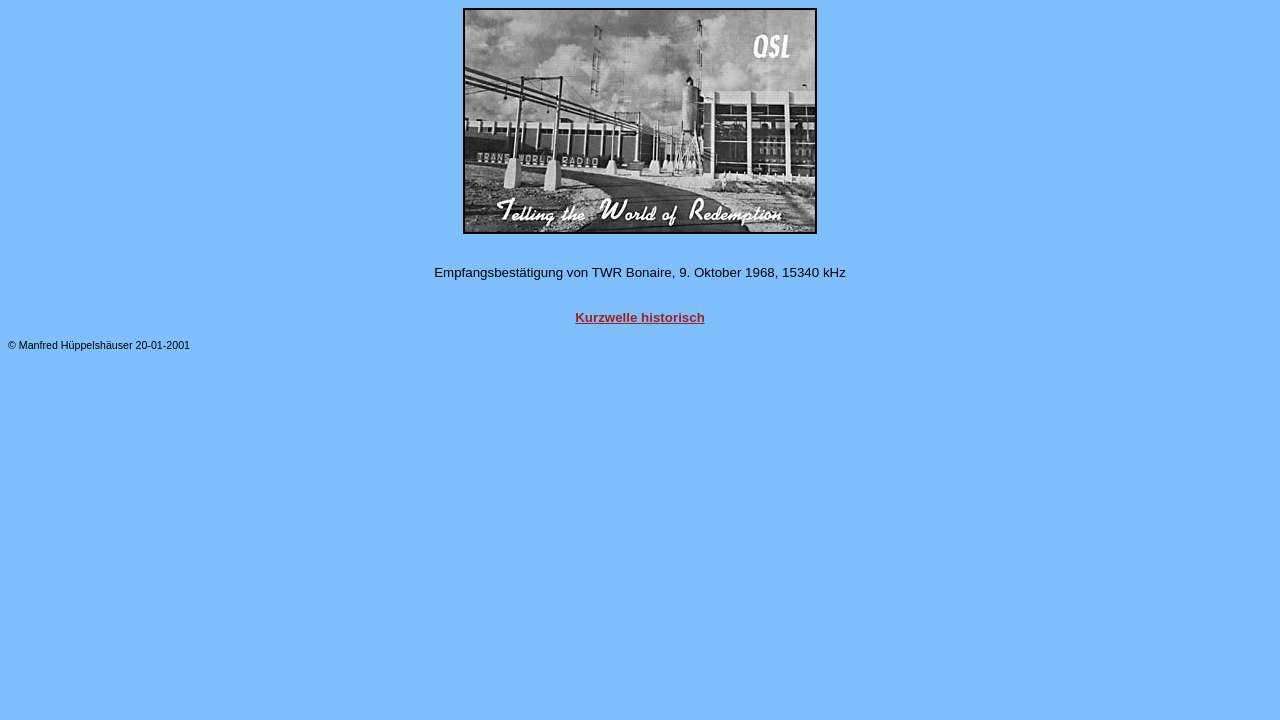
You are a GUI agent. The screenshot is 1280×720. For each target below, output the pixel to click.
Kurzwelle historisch (640, 317)
